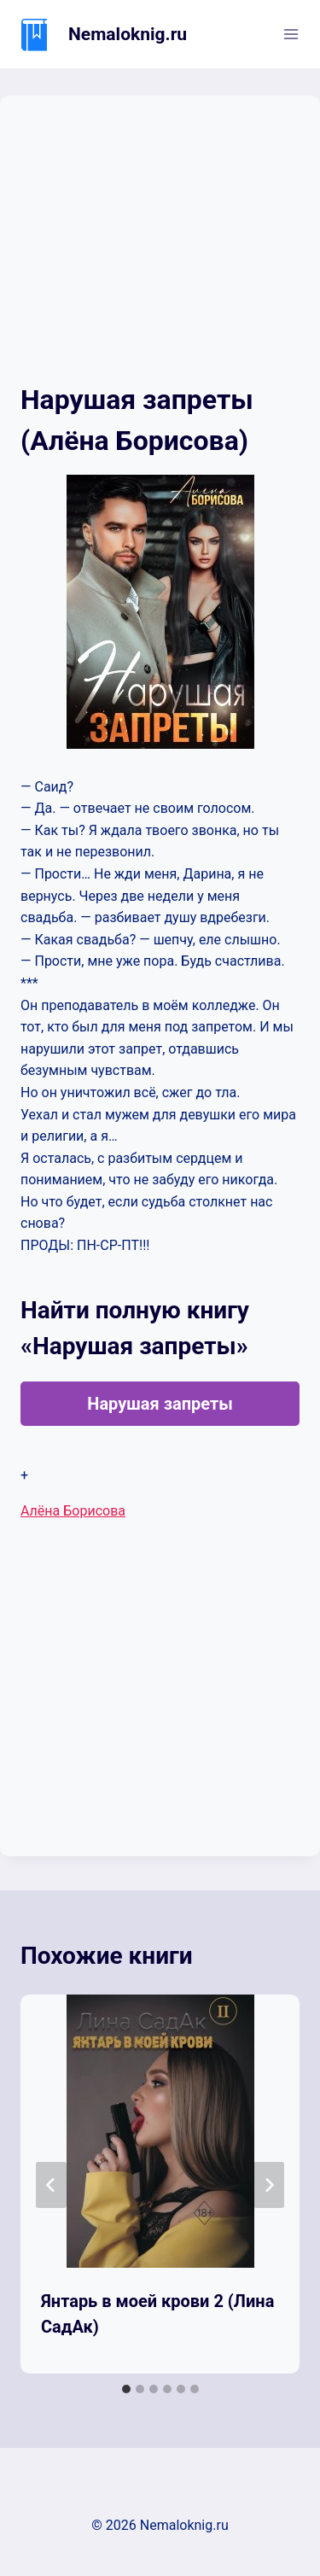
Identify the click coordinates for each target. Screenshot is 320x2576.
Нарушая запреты (159, 1403)
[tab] (126, 2389)
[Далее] (268, 2185)
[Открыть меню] (290, 33)
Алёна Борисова (72, 1511)
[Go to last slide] (51, 2185)
